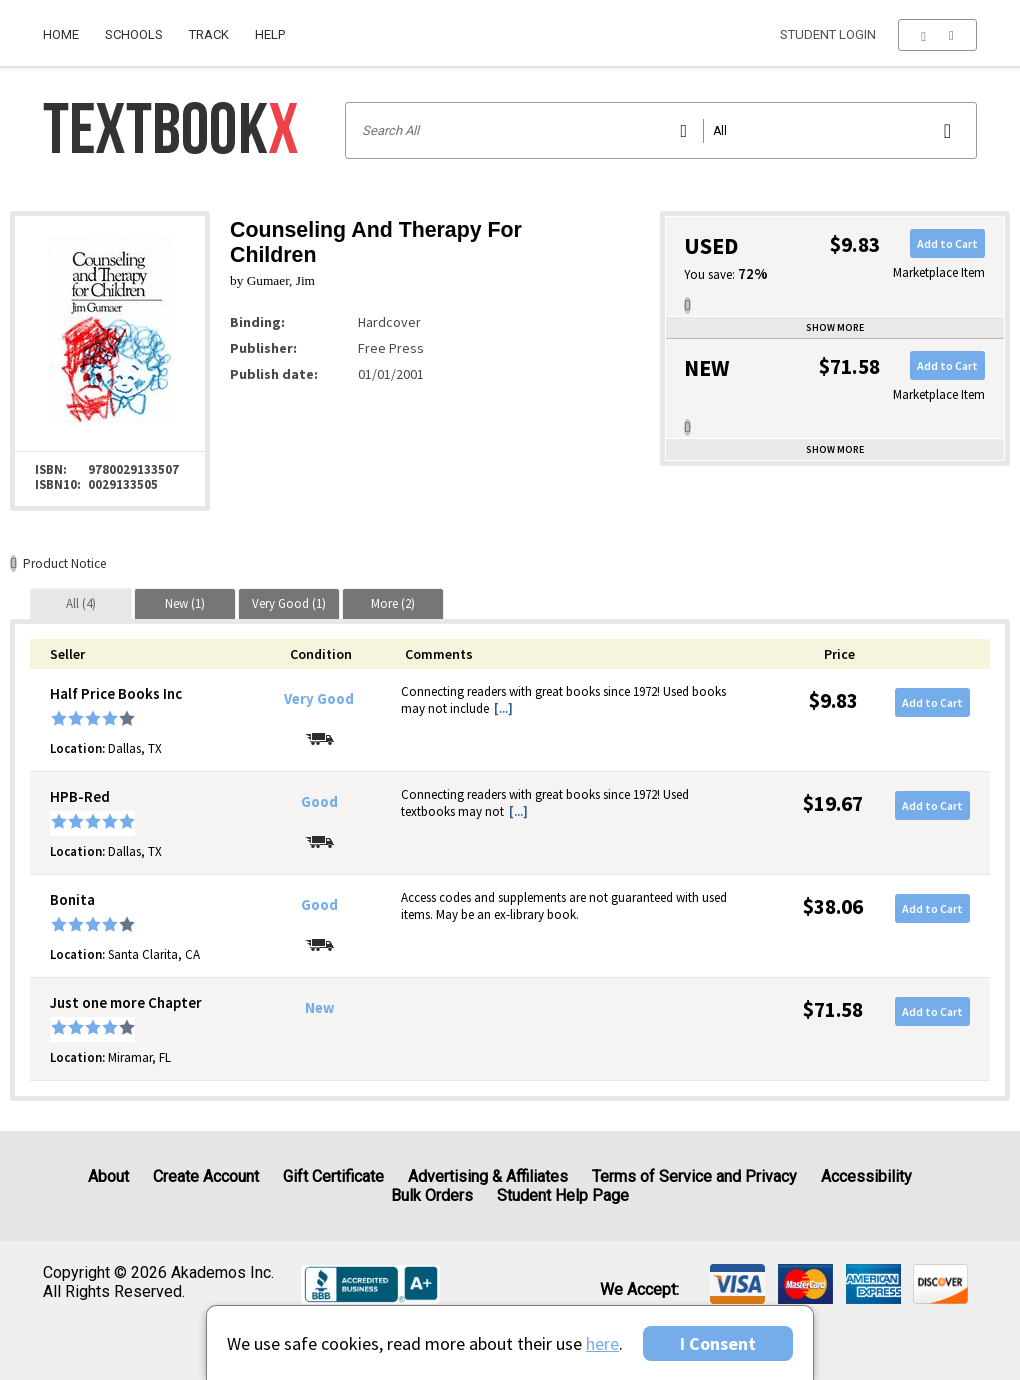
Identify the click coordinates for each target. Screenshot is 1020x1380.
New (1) (185, 603)
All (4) (81, 603)
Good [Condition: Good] (319, 802)
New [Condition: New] (319, 1008)
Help (270, 34)
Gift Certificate (333, 1176)
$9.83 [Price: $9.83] (833, 700)
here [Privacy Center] (602, 1343)
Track (209, 34)
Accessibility (866, 1176)
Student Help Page (563, 1195)
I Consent (718, 1343)
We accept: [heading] (639, 1290)
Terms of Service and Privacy (694, 1176)
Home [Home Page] (61, 34)
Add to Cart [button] (947, 243)
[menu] (937, 35)
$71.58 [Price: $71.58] (833, 1009)
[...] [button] (503, 708)
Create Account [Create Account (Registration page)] (206, 1176)
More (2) (393, 603)
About (108, 1176)
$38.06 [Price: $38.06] (833, 906)
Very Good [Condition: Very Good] (319, 699)
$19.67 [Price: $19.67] (833, 803)
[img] (737, 1284)
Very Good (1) (289, 603)
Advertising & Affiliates (488, 1176)
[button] (937, 35)
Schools (134, 34)
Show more (835, 327)
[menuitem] (67, 27)
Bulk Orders (432, 1195)
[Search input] (661, 130)
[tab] (81, 603)
